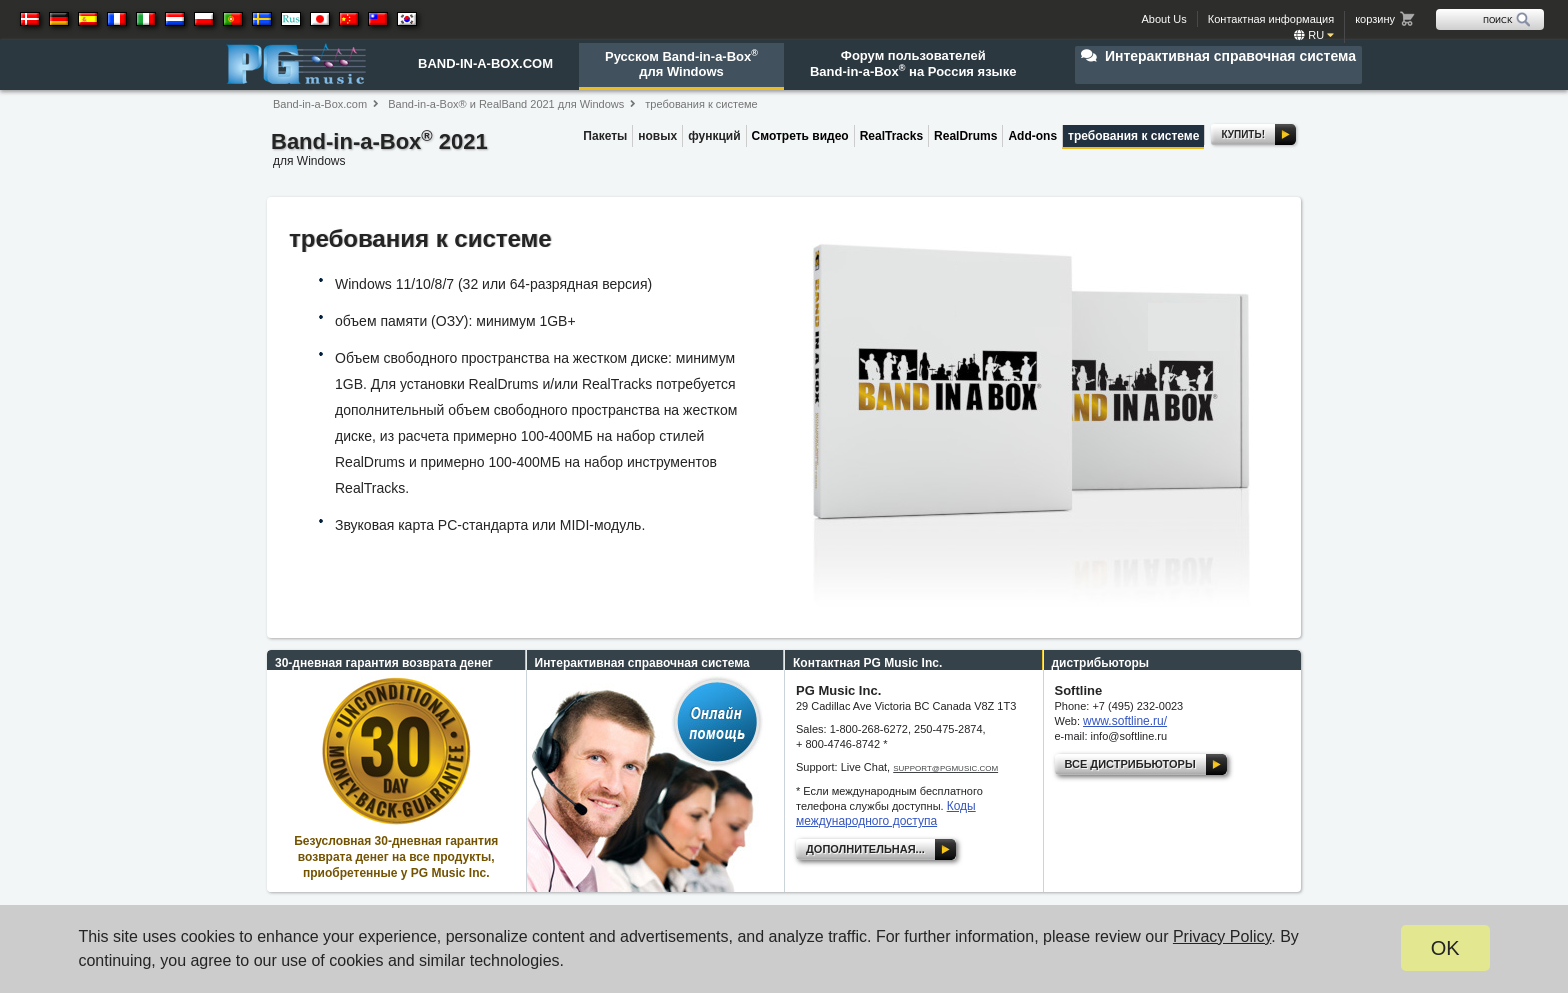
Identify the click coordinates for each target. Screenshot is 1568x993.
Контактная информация (1271, 19)
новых (657, 136)
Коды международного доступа (886, 813)
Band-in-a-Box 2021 (379, 151)
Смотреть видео (800, 136)
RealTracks (891, 136)
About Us (1164, 19)
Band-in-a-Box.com (320, 104)
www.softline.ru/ (1125, 721)
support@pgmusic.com (945, 768)
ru (1314, 35)
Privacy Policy (1222, 936)
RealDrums (965, 136)
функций (714, 136)
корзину (1375, 19)
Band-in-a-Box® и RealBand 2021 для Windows (506, 104)
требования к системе (701, 104)
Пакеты (605, 136)
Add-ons (1032, 136)
